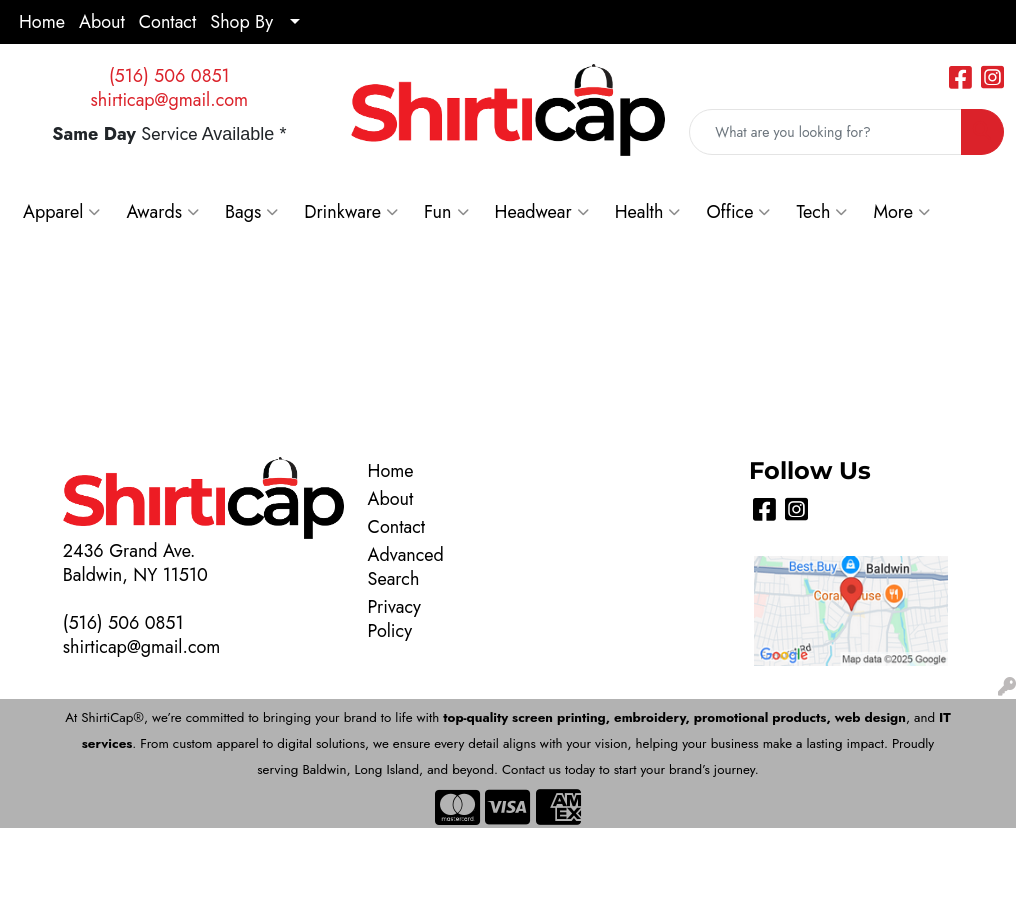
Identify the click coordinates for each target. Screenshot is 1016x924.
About (102, 22)
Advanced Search (403, 567)
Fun (446, 212)
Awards (162, 212)
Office (738, 212)
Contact (168, 22)
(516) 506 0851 (169, 76)
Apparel (61, 212)
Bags (251, 212)
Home (42, 22)
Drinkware (351, 212)
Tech (821, 212)
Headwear (542, 212)
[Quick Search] (825, 132)
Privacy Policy (394, 619)
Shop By (241, 22)
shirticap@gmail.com (170, 100)
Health (648, 212)
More (901, 212)
